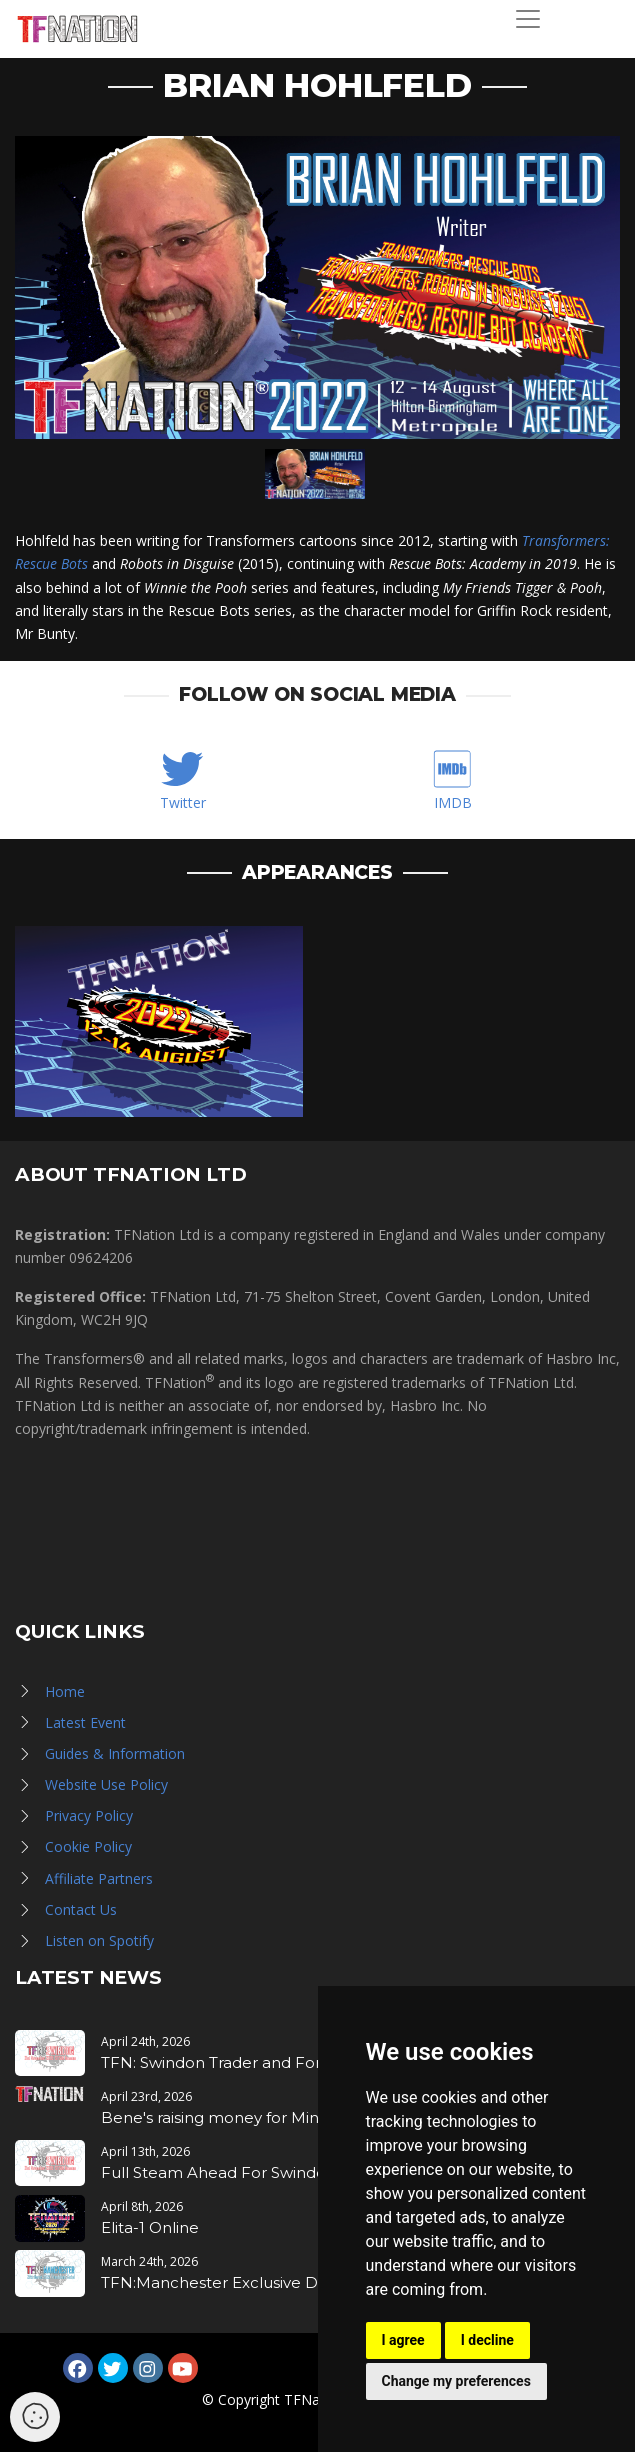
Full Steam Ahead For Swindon (218, 2172)
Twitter (183, 802)
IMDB (453, 802)
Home (65, 1691)
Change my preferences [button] (456, 2381)
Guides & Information (115, 1753)
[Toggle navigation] (528, 19)
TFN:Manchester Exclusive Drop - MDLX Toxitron (286, 2282)
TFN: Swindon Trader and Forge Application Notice (294, 2062)
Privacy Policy (89, 1815)
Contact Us (81, 1909)
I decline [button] (487, 2340)
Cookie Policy (88, 1846)
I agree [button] (403, 2340)
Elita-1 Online (150, 2227)
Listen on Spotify (99, 1940)
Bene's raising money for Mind (215, 2117)
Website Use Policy (106, 1784)
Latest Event (85, 1722)
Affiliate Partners (99, 1878)
